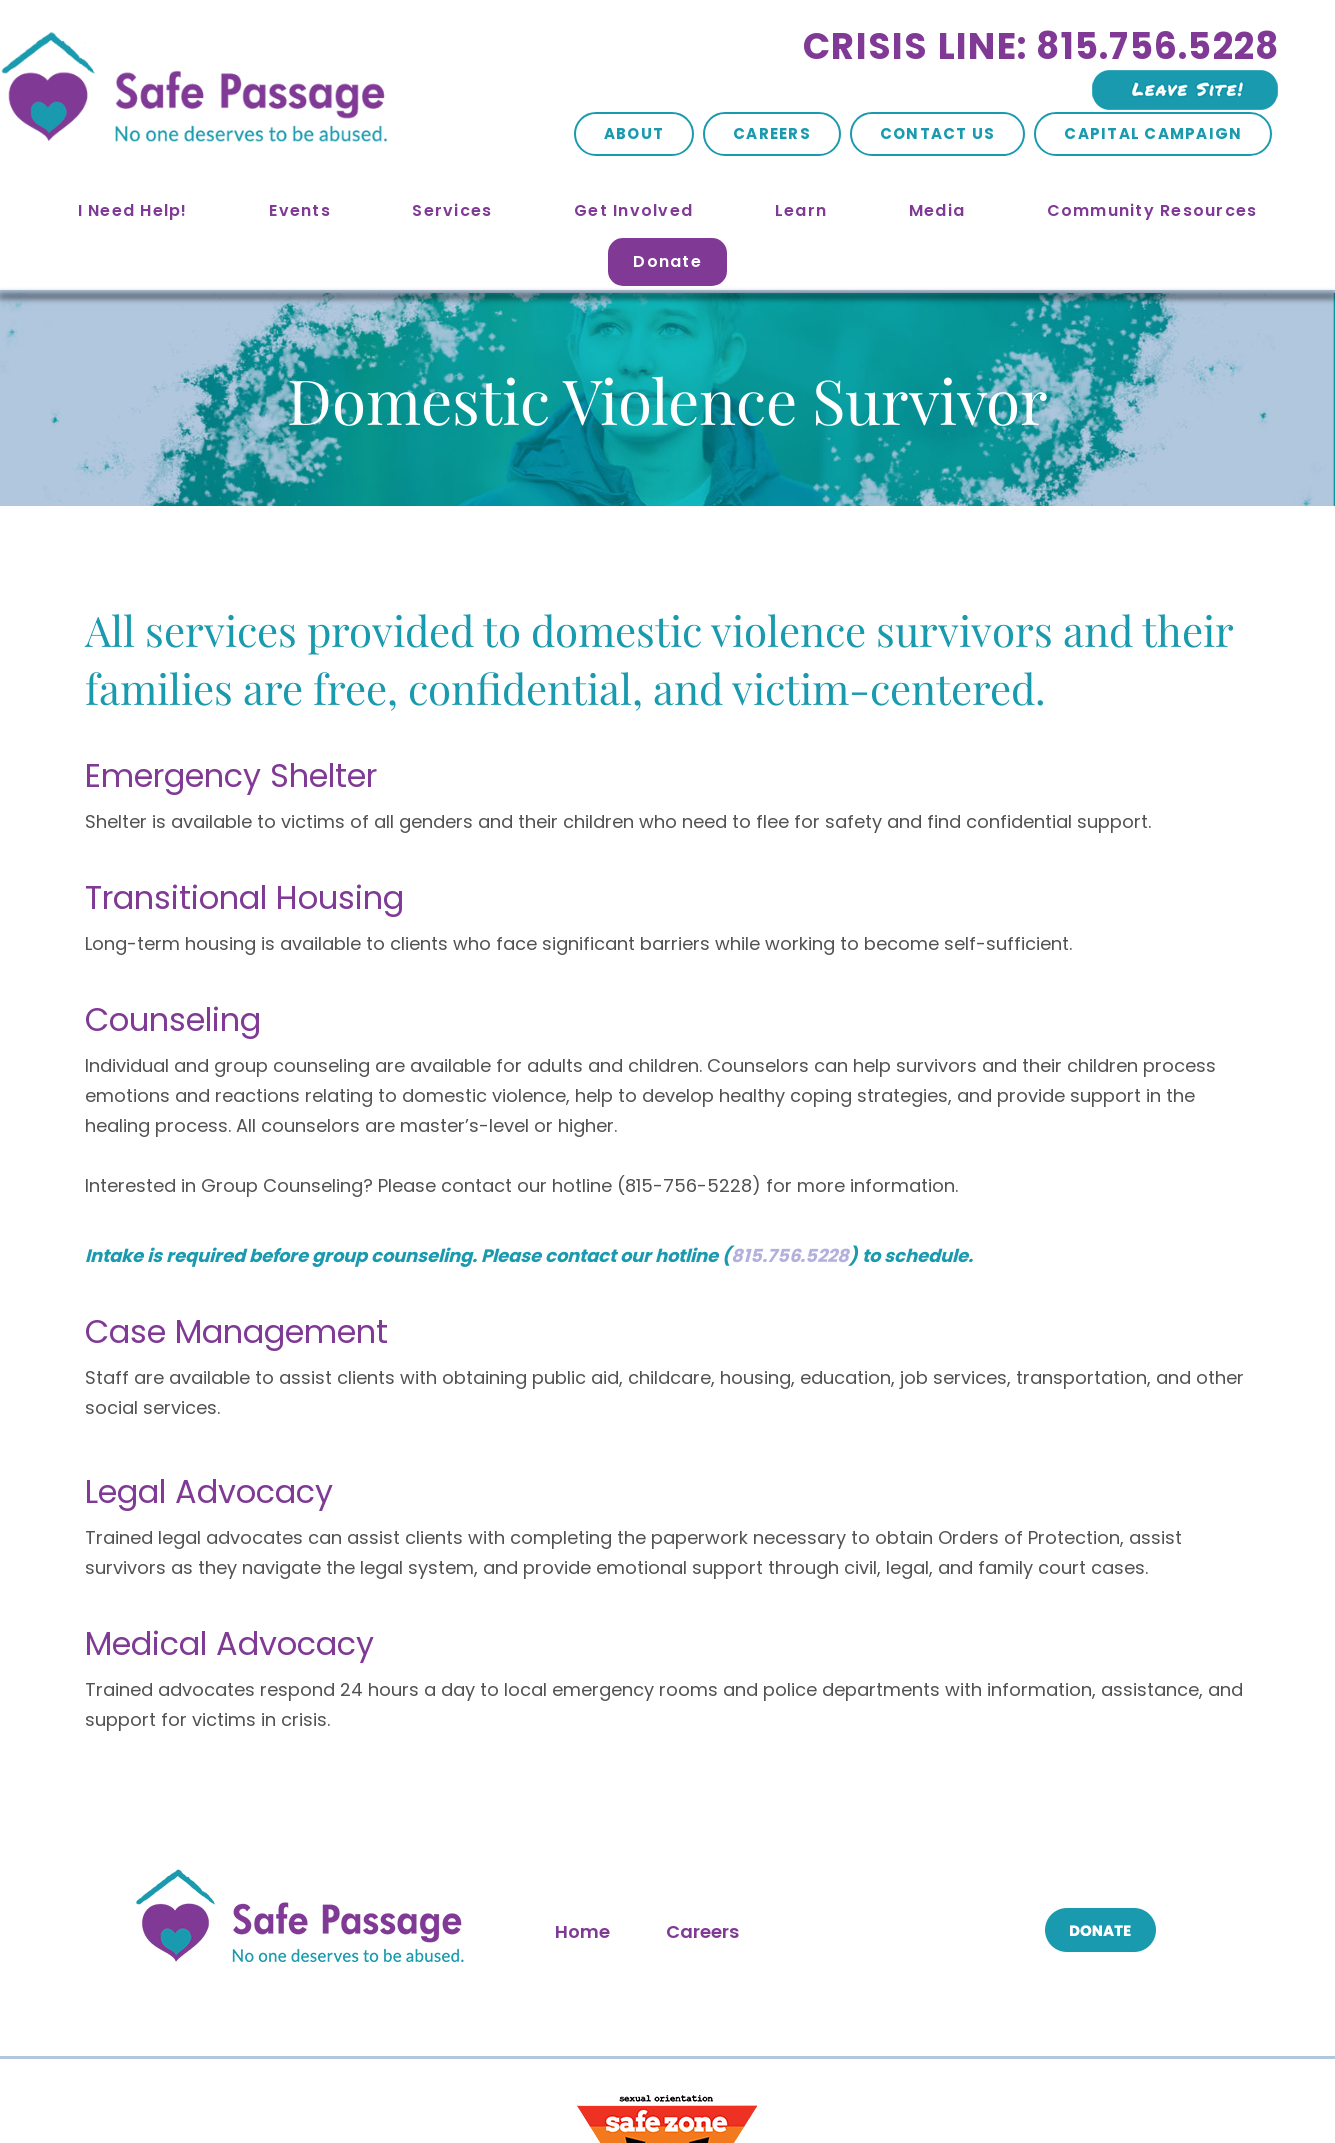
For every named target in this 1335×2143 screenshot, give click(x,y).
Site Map (461, 2081)
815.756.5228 (790, 992)
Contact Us (938, 133)
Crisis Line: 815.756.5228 (1041, 46)
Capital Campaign (1153, 133)
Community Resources (1152, 210)
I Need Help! (133, 210)
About (634, 133)
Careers (772, 133)
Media (937, 210)
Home (582, 1668)
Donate (667, 261)
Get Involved (633, 210)
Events (300, 210)
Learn (801, 210)
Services (452, 210)
